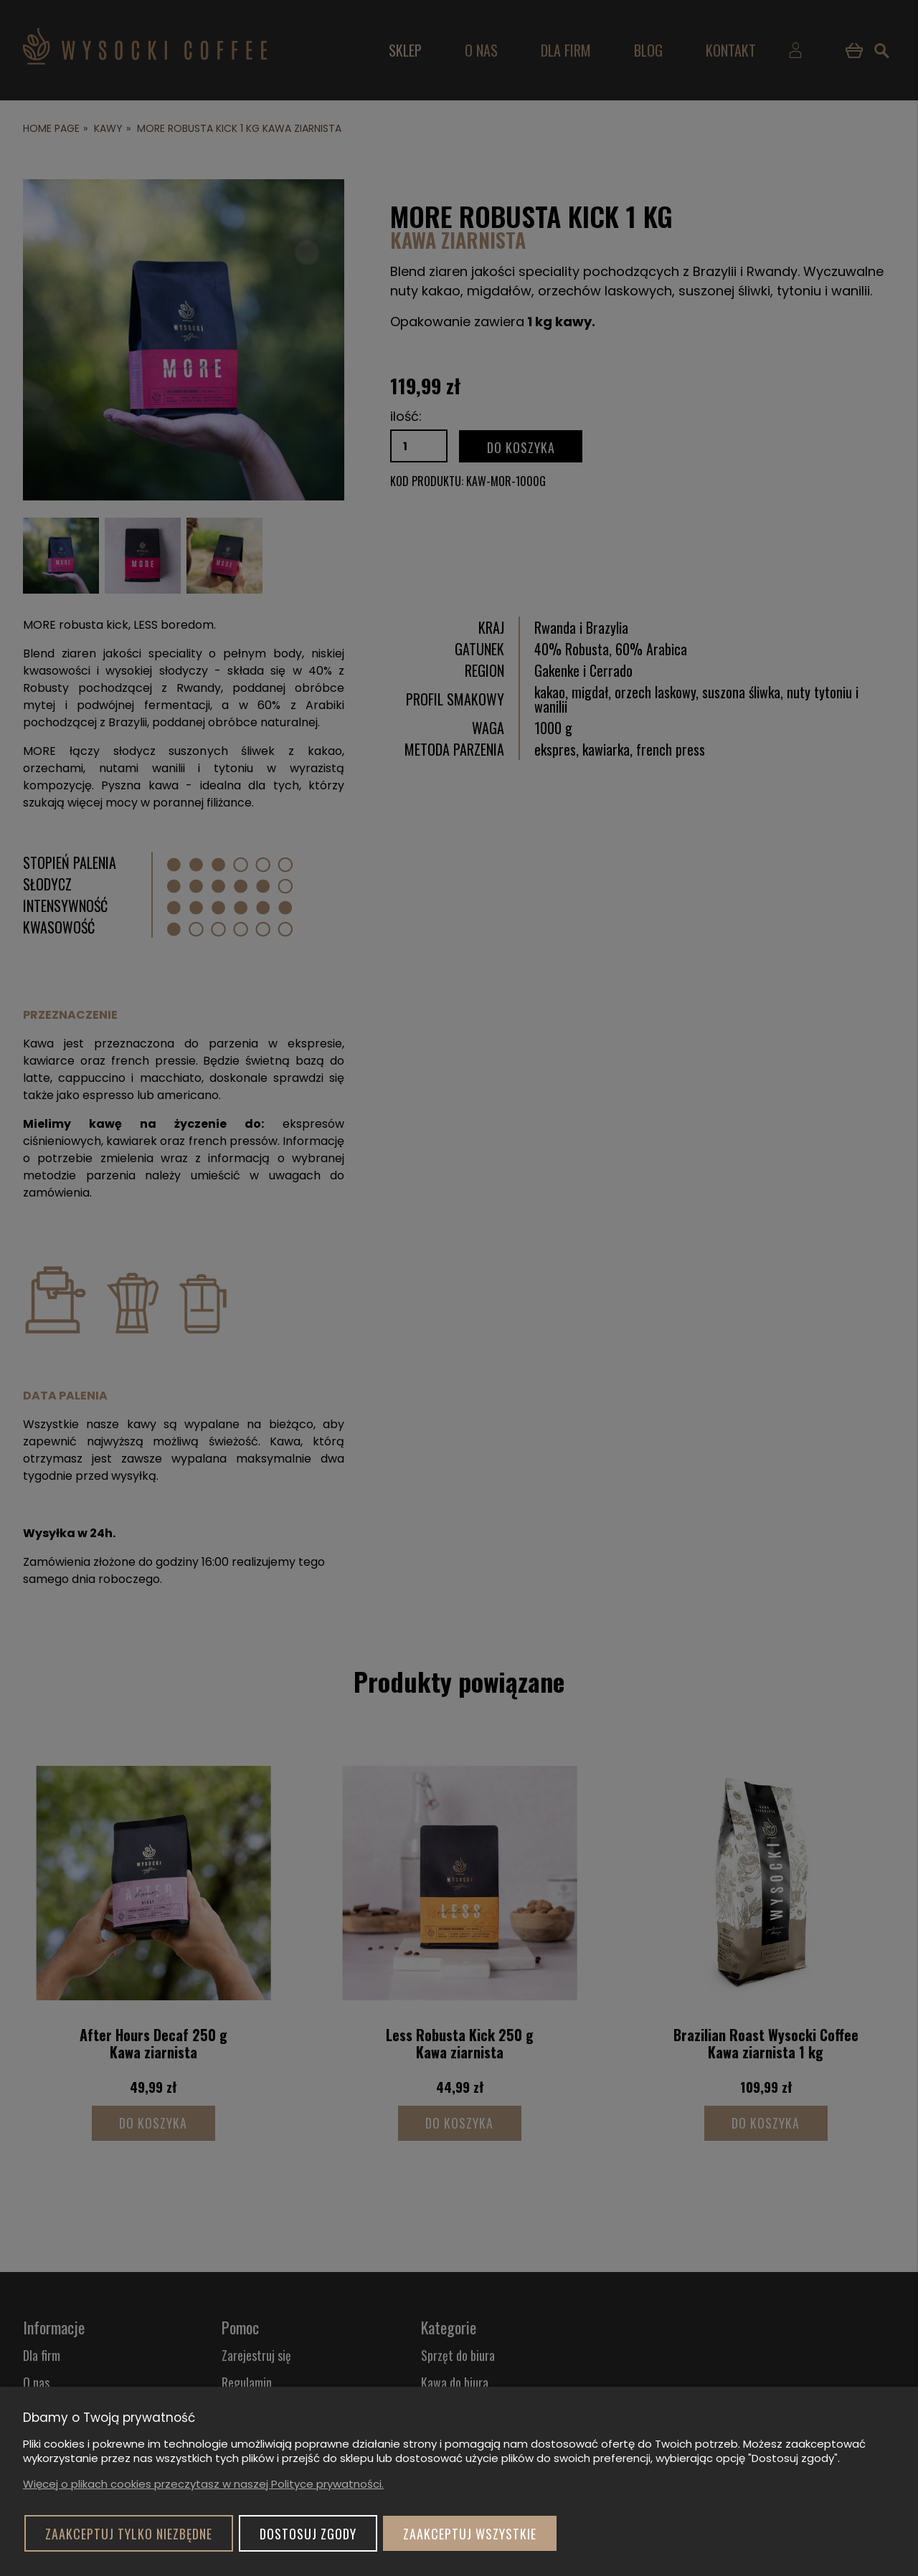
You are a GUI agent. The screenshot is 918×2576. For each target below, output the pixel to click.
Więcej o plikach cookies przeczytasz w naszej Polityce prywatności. (203, 2483)
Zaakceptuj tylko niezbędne (128, 2533)
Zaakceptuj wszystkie (469, 2533)
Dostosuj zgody (308, 2533)
